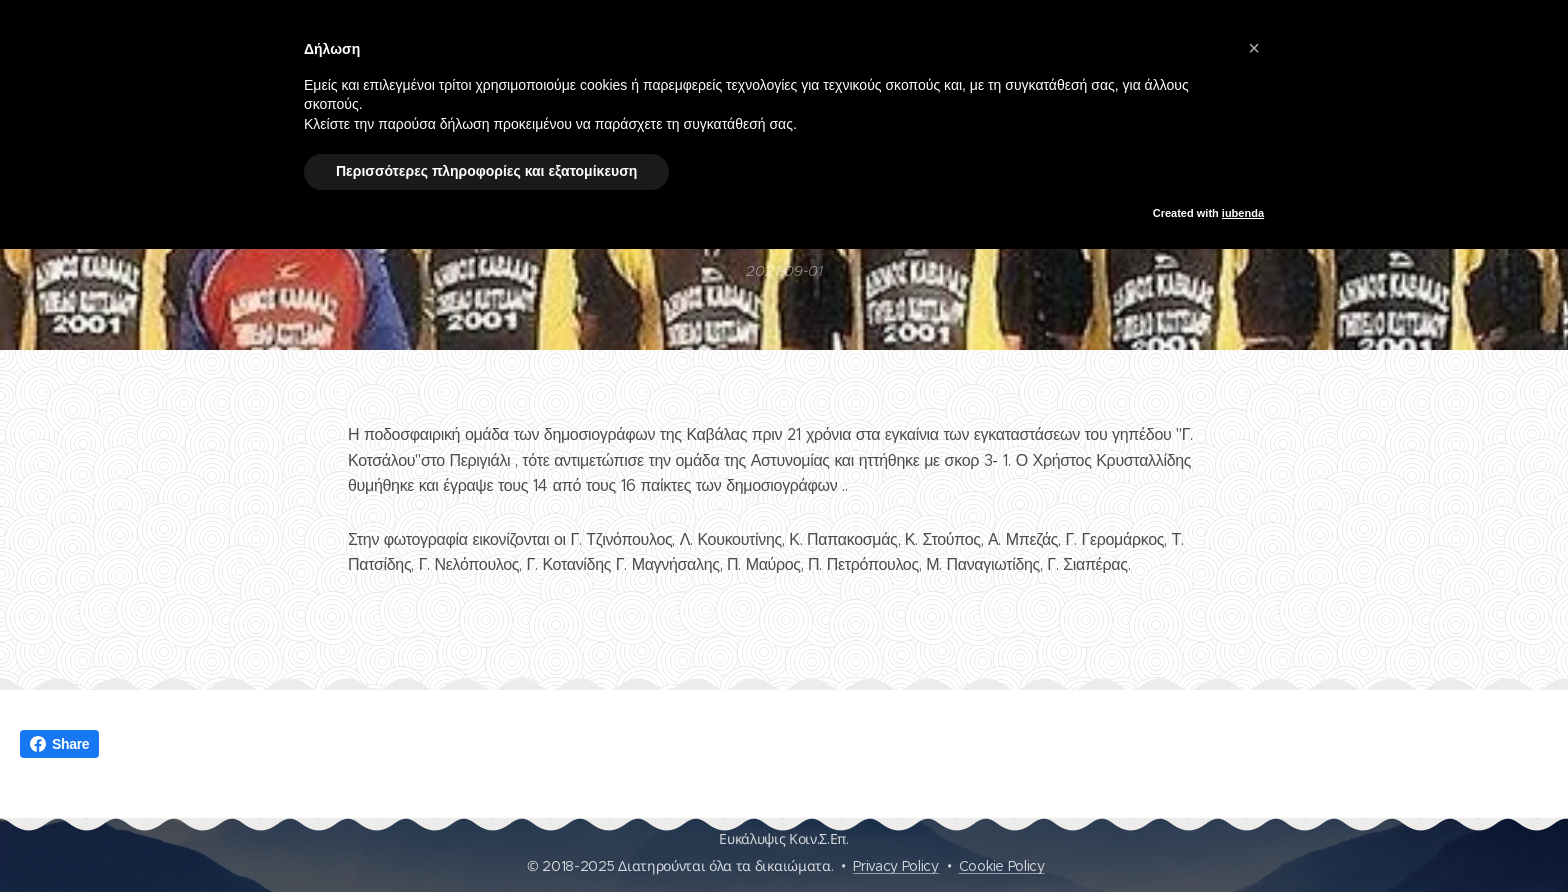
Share (59, 744)
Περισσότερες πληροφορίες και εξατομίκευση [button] (486, 171)
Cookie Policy (1002, 866)
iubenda (1243, 213)
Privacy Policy (896, 866)
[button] (1254, 48)
